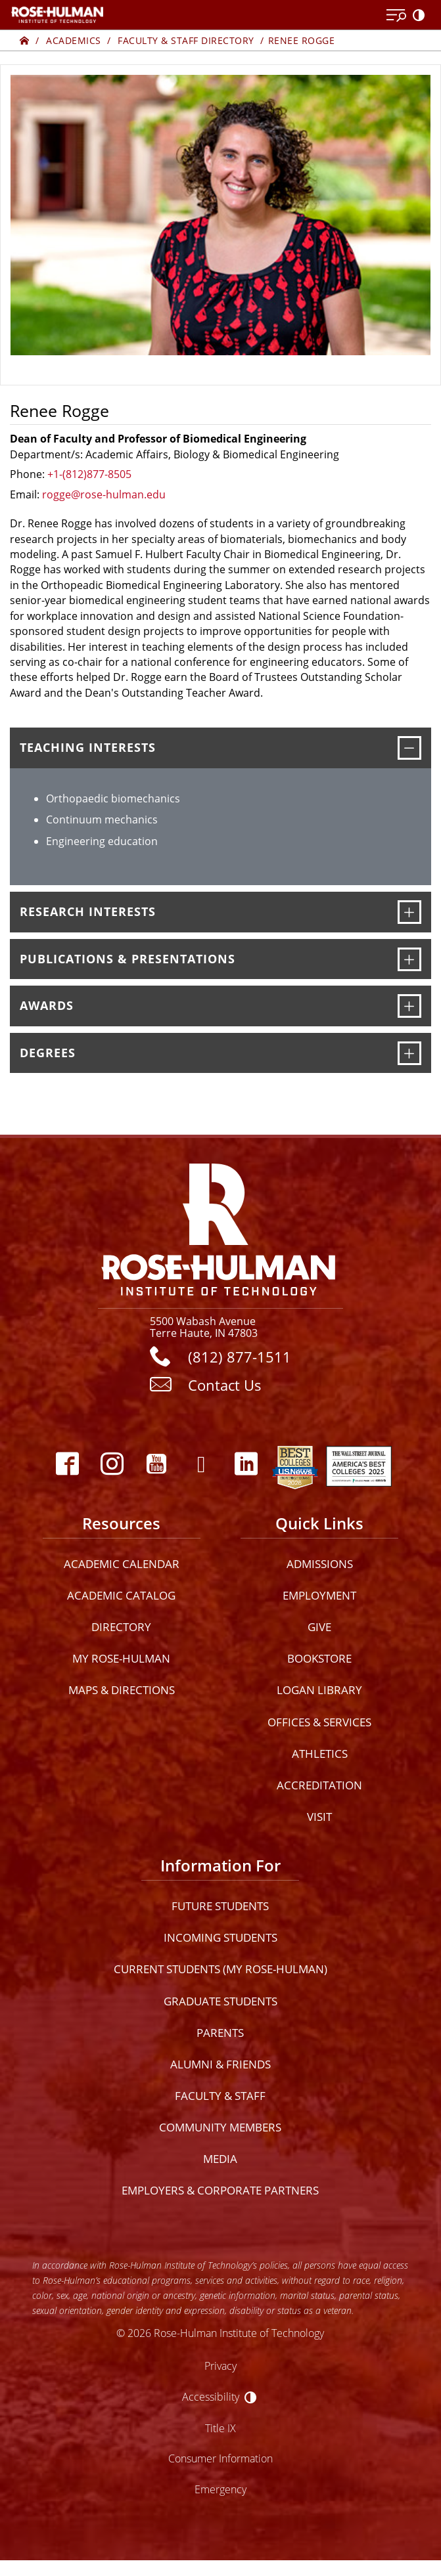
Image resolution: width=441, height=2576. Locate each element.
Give (319, 1626)
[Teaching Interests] (409, 748)
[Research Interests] (409, 912)
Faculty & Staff (220, 2095)
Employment (319, 1595)
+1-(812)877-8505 (89, 474)
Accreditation (319, 1785)
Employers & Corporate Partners (220, 2190)
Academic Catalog (121, 1595)
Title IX (220, 2428)
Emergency (220, 2489)
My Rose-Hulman (121, 1658)
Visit (319, 1816)
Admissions (320, 1563)
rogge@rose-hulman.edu (104, 494)
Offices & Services (319, 1722)
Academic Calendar (121, 1563)
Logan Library (319, 1689)
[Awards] (409, 1006)
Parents (220, 2032)
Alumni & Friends (220, 2064)
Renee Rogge (301, 40)
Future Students (220, 1905)
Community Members (220, 2127)
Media (220, 2158)
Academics (73, 40)
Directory (121, 1626)
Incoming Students (220, 1937)
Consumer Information (220, 2458)
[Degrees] (409, 1053)
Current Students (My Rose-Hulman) (220, 1968)
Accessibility (210, 2396)
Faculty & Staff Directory (186, 40)
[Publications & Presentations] (409, 959)
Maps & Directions (121, 1689)
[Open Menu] (396, 15)
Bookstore (319, 1658)
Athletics (320, 1753)
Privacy (220, 2365)
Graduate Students (220, 2001)
